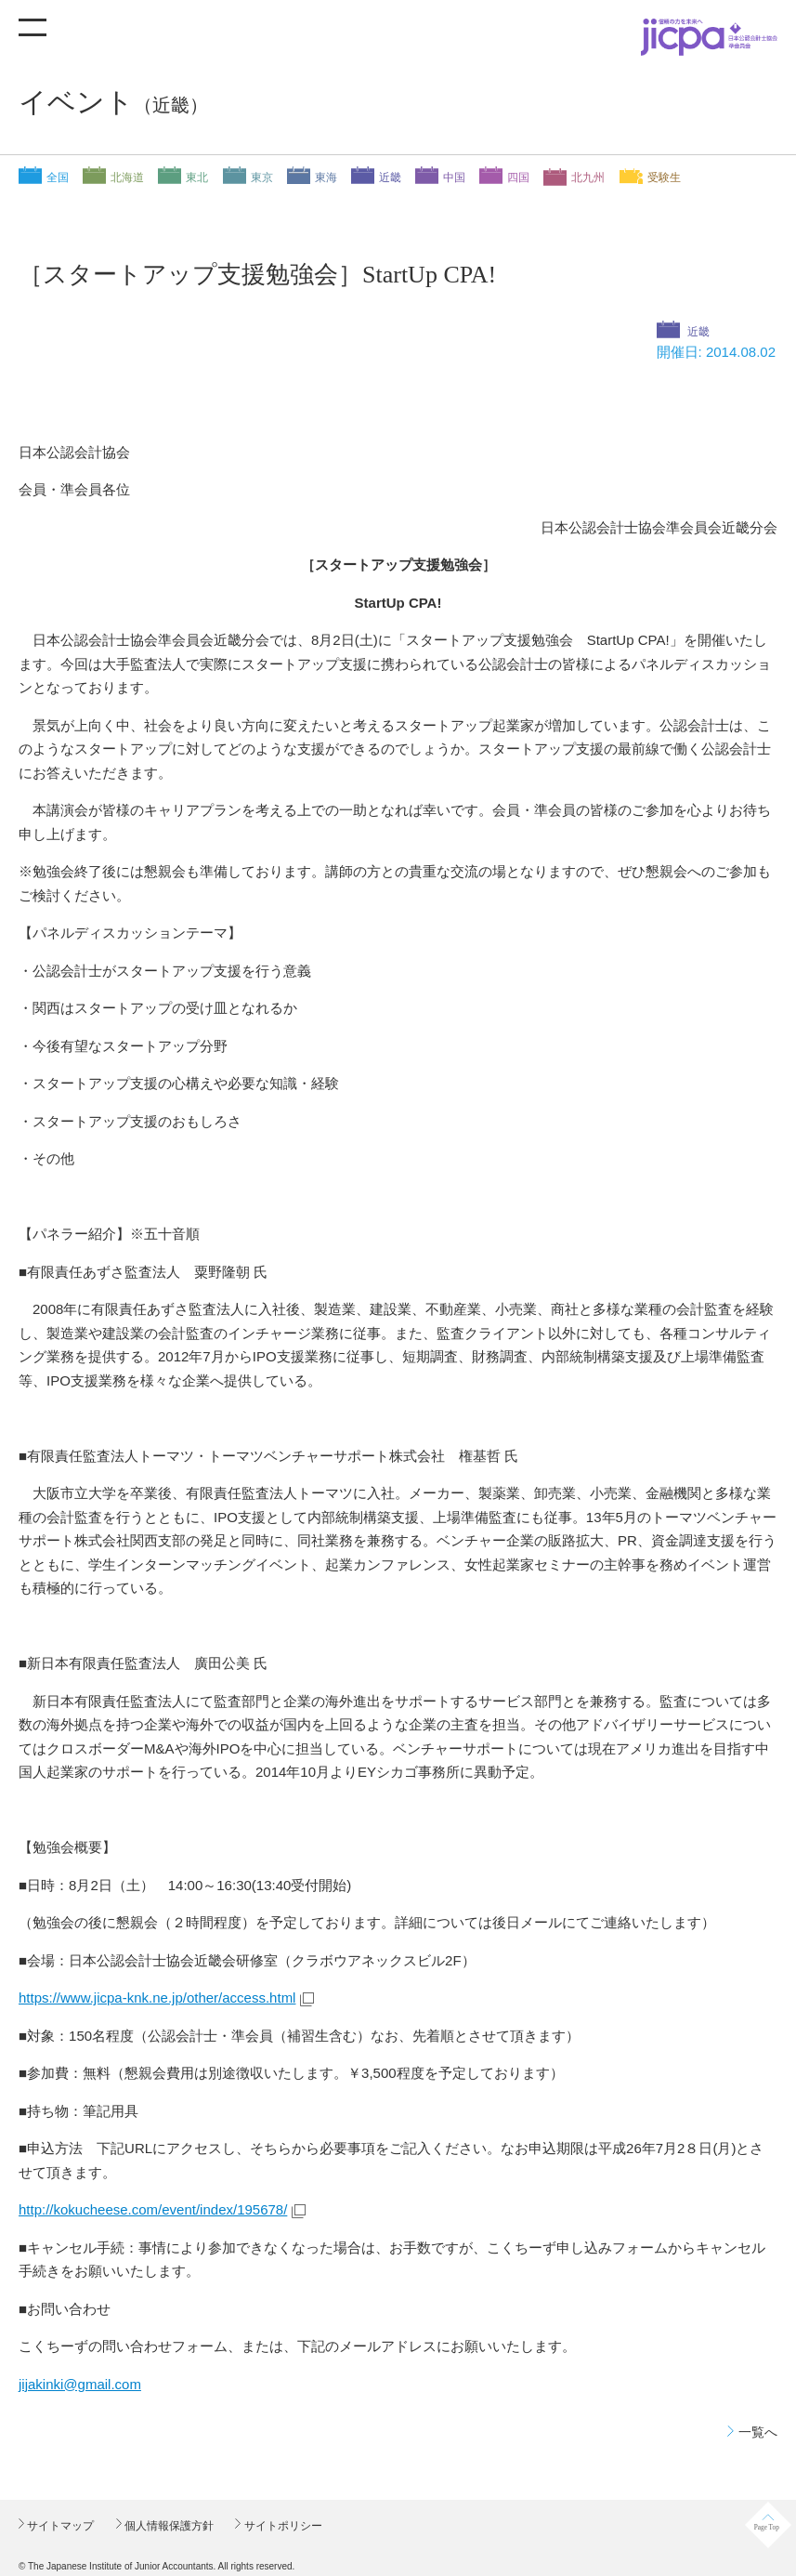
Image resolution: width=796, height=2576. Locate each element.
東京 (262, 177)
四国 (518, 177)
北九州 (588, 177)
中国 (454, 177)
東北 (197, 177)
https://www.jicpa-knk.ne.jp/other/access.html (157, 1997)
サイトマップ (59, 2525)
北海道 (127, 177)
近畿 (390, 177)
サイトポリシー (281, 2525)
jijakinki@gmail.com (80, 2384)
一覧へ (757, 2432)
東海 (326, 177)
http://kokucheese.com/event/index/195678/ (153, 2209)
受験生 (664, 177)
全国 (57, 177)
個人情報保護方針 (168, 2525)
